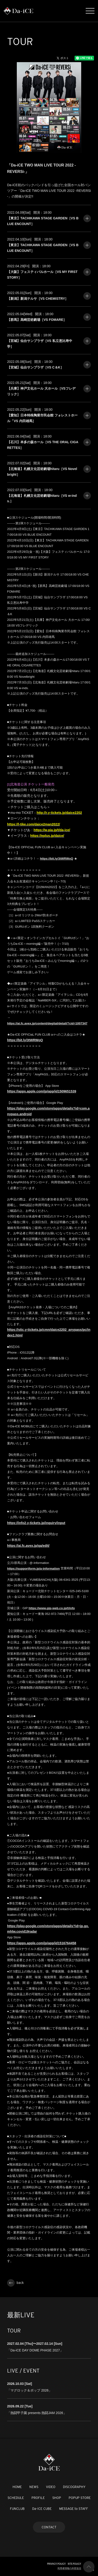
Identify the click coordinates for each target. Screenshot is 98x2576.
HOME (17, 2487)
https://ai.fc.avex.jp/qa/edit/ (28, 1546)
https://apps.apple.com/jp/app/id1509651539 (41, 1091)
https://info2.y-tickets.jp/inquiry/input (36, 1523)
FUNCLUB (17, 2509)
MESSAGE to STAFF (73, 2509)
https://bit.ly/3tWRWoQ (56, 858)
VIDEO (50, 2487)
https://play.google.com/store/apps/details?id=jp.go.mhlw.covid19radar (48, 1929)
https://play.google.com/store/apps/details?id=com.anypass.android (48, 1111)
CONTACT (49, 2527)
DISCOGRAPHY (74, 2487)
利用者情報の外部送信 (69, 2568)
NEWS (33, 2487)
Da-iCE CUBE (42, 2509)
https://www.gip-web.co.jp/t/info (52, 1608)
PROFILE (38, 2498)
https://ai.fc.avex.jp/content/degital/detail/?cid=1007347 (47, 1023)
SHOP (56, 2498)
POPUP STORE (80, 2498)
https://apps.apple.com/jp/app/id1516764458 (41, 1943)
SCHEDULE (16, 2498)
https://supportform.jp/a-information (33, 1568)
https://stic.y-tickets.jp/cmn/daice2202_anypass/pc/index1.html (48, 1332)
